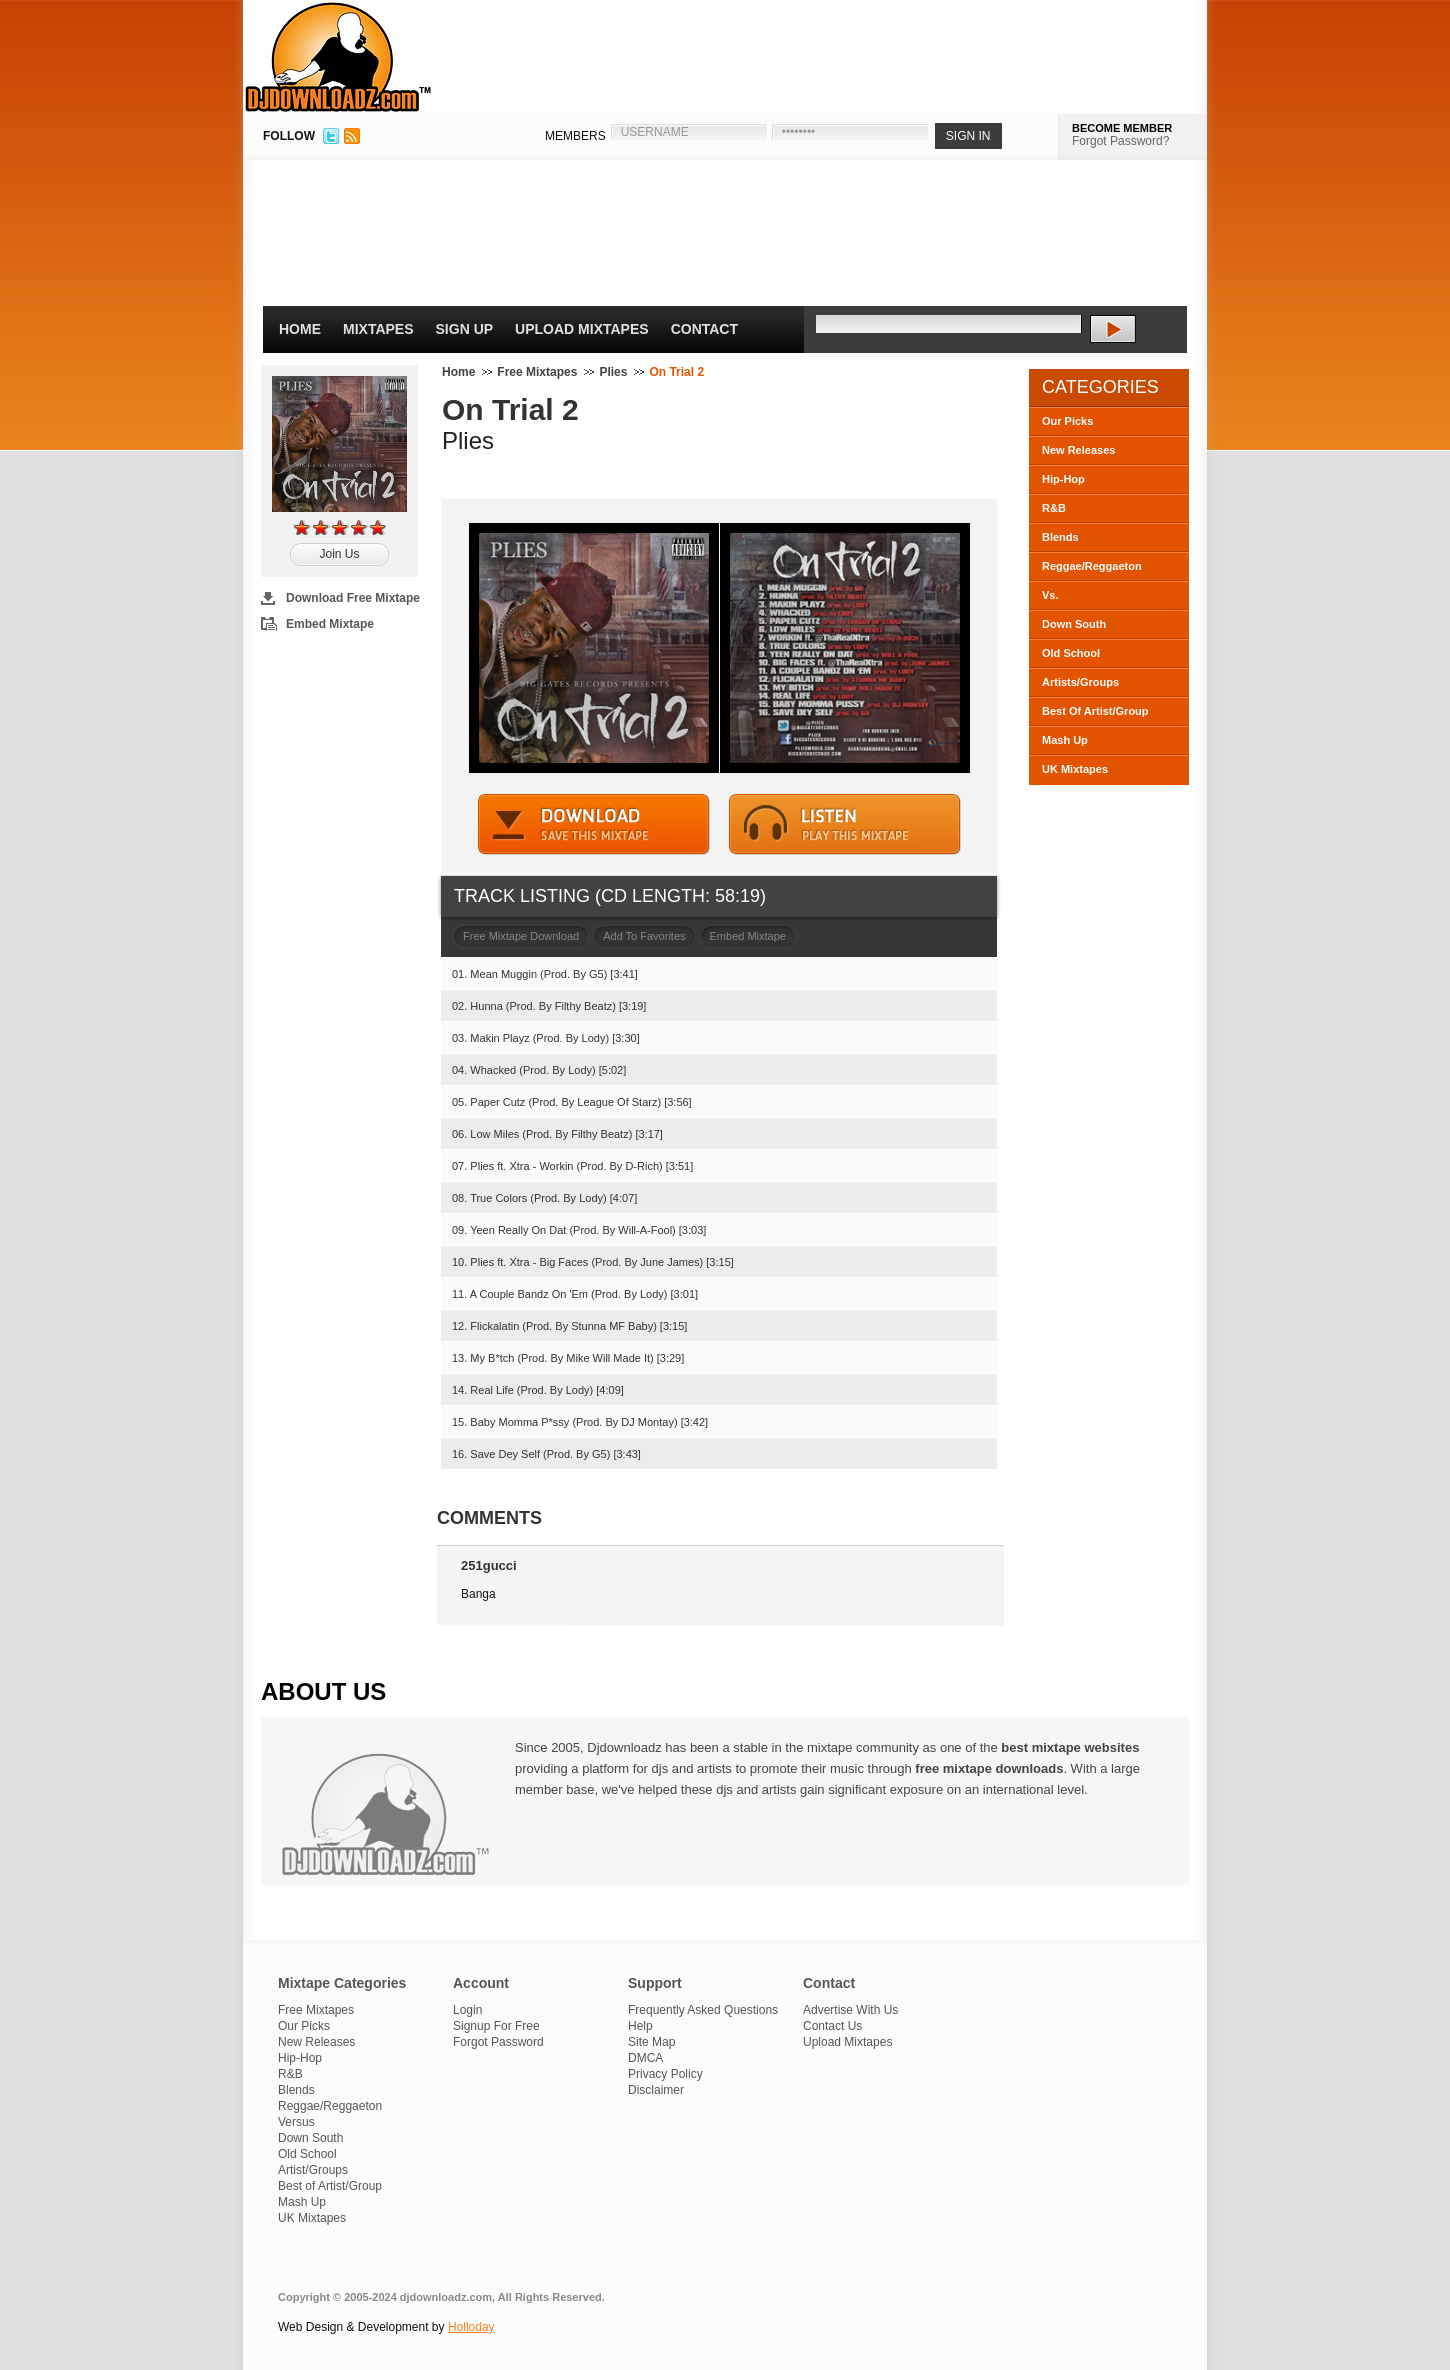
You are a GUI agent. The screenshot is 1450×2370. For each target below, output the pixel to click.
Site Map (651, 2042)
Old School (1071, 653)
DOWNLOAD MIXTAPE (594, 824)
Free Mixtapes (537, 372)
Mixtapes (378, 329)
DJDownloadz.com (338, 57)
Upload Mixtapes (582, 329)
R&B (1054, 508)
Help (640, 2026)
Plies (613, 372)
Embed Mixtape (330, 624)
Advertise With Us (850, 2010)
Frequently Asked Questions (703, 2010)
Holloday (471, 2327)
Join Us (339, 554)
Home (300, 329)
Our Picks (1067, 421)
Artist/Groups (313, 2170)
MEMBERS (575, 136)
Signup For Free (496, 2026)
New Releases (1078, 450)
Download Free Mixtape (353, 598)
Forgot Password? (1120, 141)
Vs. (1050, 595)
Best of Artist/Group (330, 2186)
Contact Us (832, 2026)
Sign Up (465, 329)
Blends (1060, 537)
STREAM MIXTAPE (845, 824)
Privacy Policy (665, 2074)
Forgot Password (498, 2042)
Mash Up (1065, 740)
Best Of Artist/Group (1095, 711)
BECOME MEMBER (1122, 128)
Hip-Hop (1063, 479)
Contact (704, 329)
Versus (296, 2122)
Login (467, 2010)
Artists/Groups (1080, 682)
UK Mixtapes (1075, 769)
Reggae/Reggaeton (1092, 566)
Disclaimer (656, 2090)
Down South (1074, 624)
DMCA (645, 2058)
